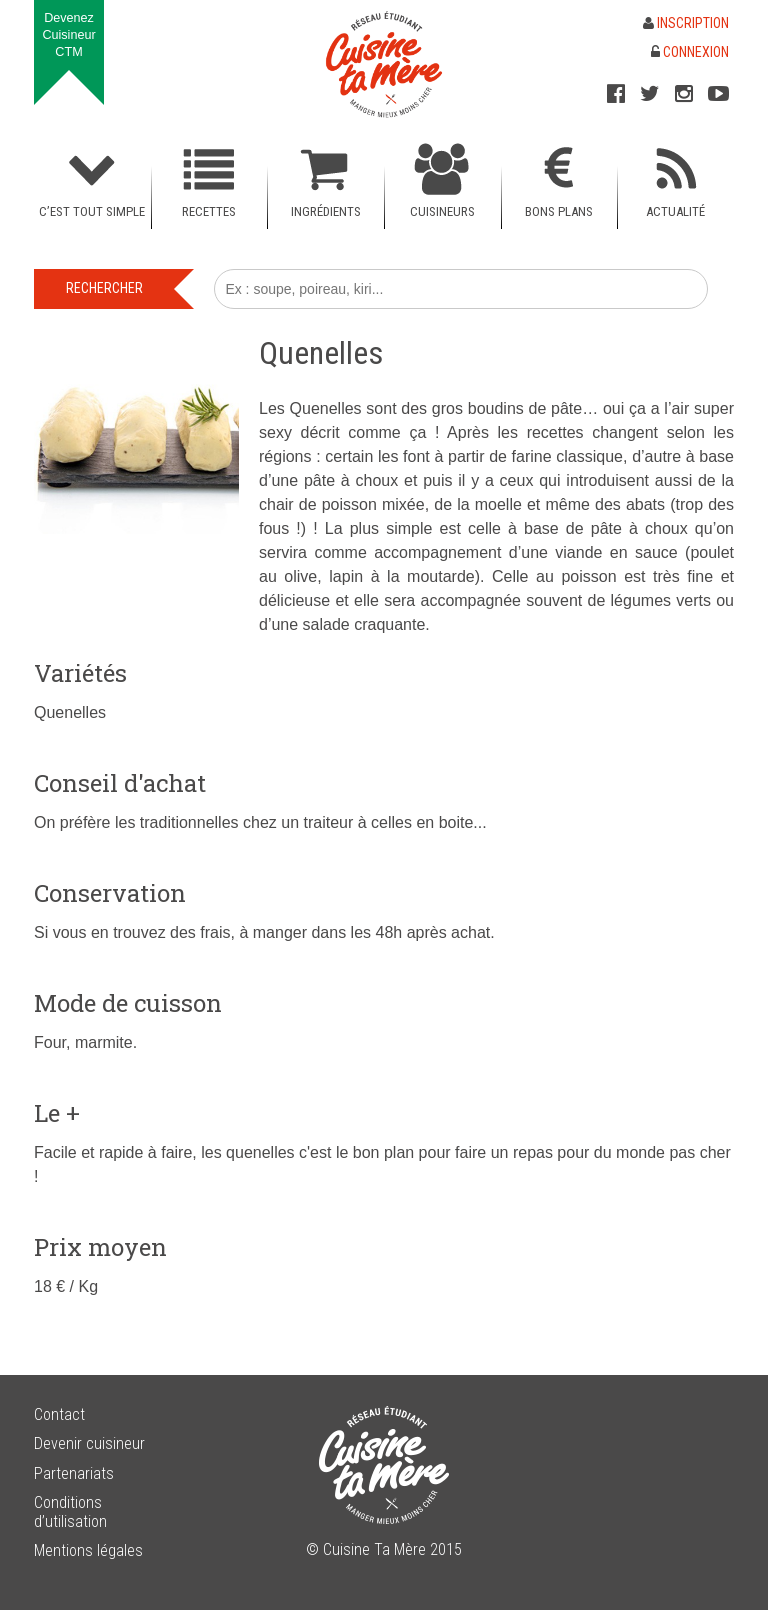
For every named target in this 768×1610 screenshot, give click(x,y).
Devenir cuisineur (89, 1443)
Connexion (690, 52)
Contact (59, 1414)
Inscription (686, 23)
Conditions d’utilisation (70, 1512)
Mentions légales (88, 1550)
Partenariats (74, 1473)
